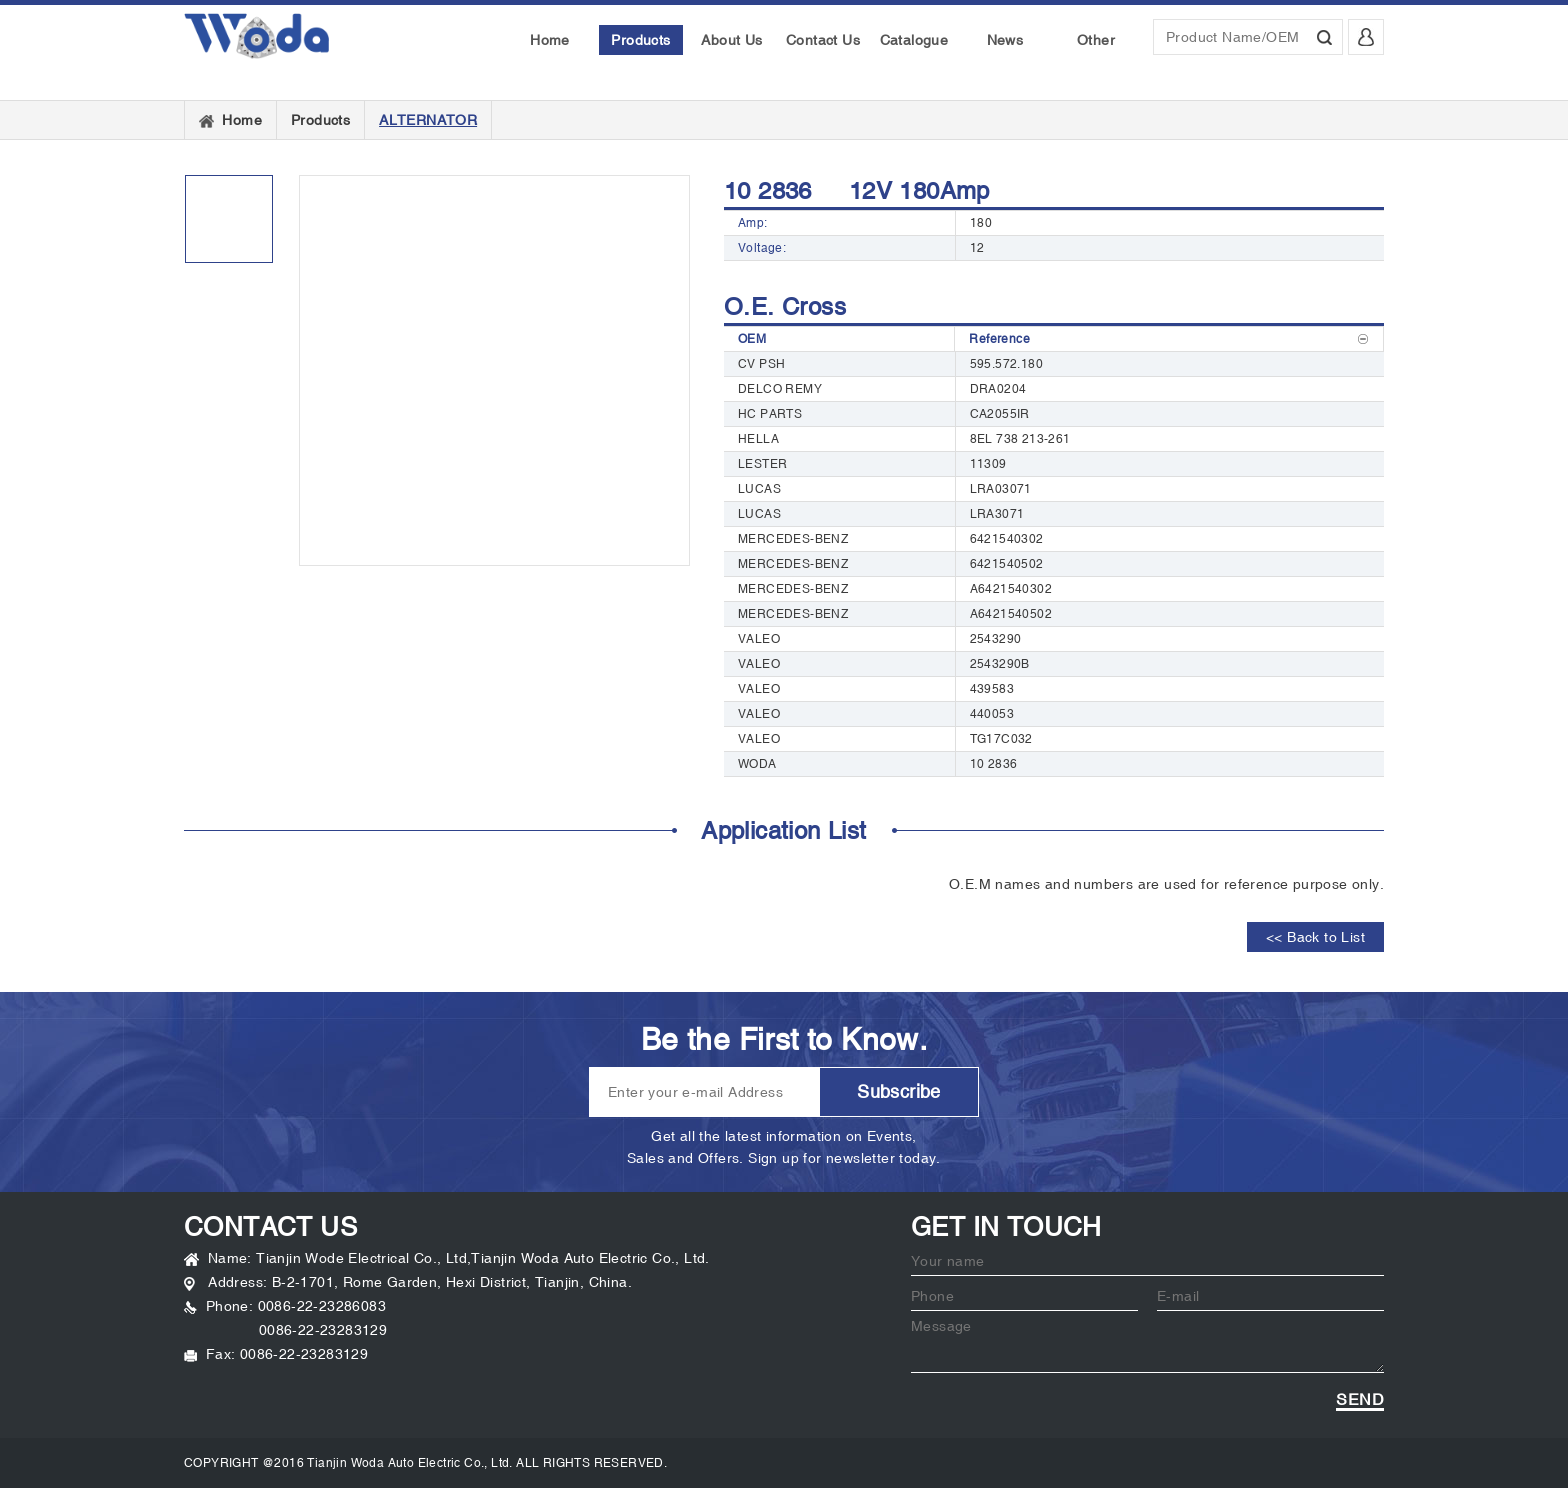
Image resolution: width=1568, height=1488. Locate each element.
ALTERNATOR (428, 120)
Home (550, 40)
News (1005, 40)
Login (1363, 42)
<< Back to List (1315, 937)
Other (1096, 40)
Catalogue (914, 40)
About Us (731, 40)
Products (640, 40)
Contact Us (823, 40)
